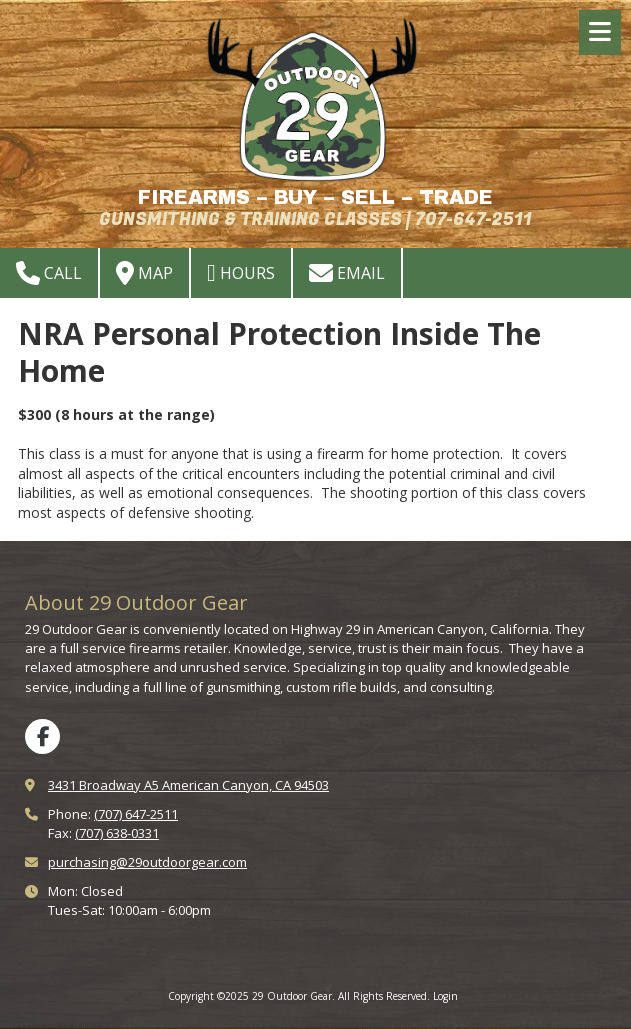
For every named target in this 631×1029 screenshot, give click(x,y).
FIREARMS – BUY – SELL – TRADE (315, 197)
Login (445, 996)
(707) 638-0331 (117, 833)
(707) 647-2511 (136, 814)
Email (347, 273)
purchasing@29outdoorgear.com (147, 862)
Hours (241, 273)
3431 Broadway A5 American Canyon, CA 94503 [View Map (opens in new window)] (188, 785)
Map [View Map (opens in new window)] (144, 273)
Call (49, 273)
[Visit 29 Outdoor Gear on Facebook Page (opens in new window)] (42, 736)
